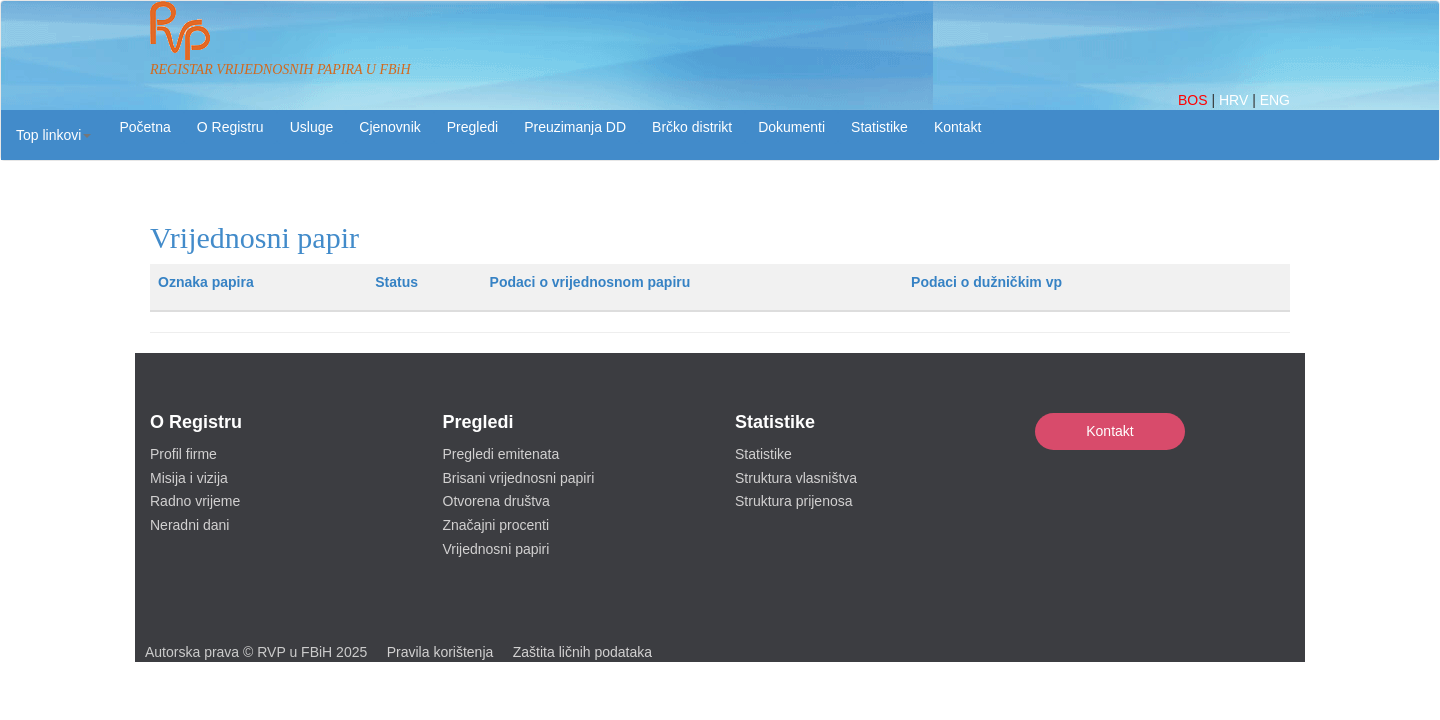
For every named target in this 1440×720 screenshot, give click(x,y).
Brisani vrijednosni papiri (519, 478)
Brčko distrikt (692, 127)
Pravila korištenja (440, 652)
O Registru (230, 127)
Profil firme (183, 454)
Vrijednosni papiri (496, 549)
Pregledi (472, 127)
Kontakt (1109, 431)
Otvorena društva (496, 501)
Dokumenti (791, 127)
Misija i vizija (189, 478)
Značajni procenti (496, 525)
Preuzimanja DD (575, 127)
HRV (1235, 100)
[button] (53, 135)
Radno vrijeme (195, 501)
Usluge (312, 127)
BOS (1194, 100)
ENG (1275, 100)
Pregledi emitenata (501, 454)
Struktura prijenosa (794, 501)
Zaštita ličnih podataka (582, 652)
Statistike (879, 127)
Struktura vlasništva (796, 478)
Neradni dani (189, 525)
